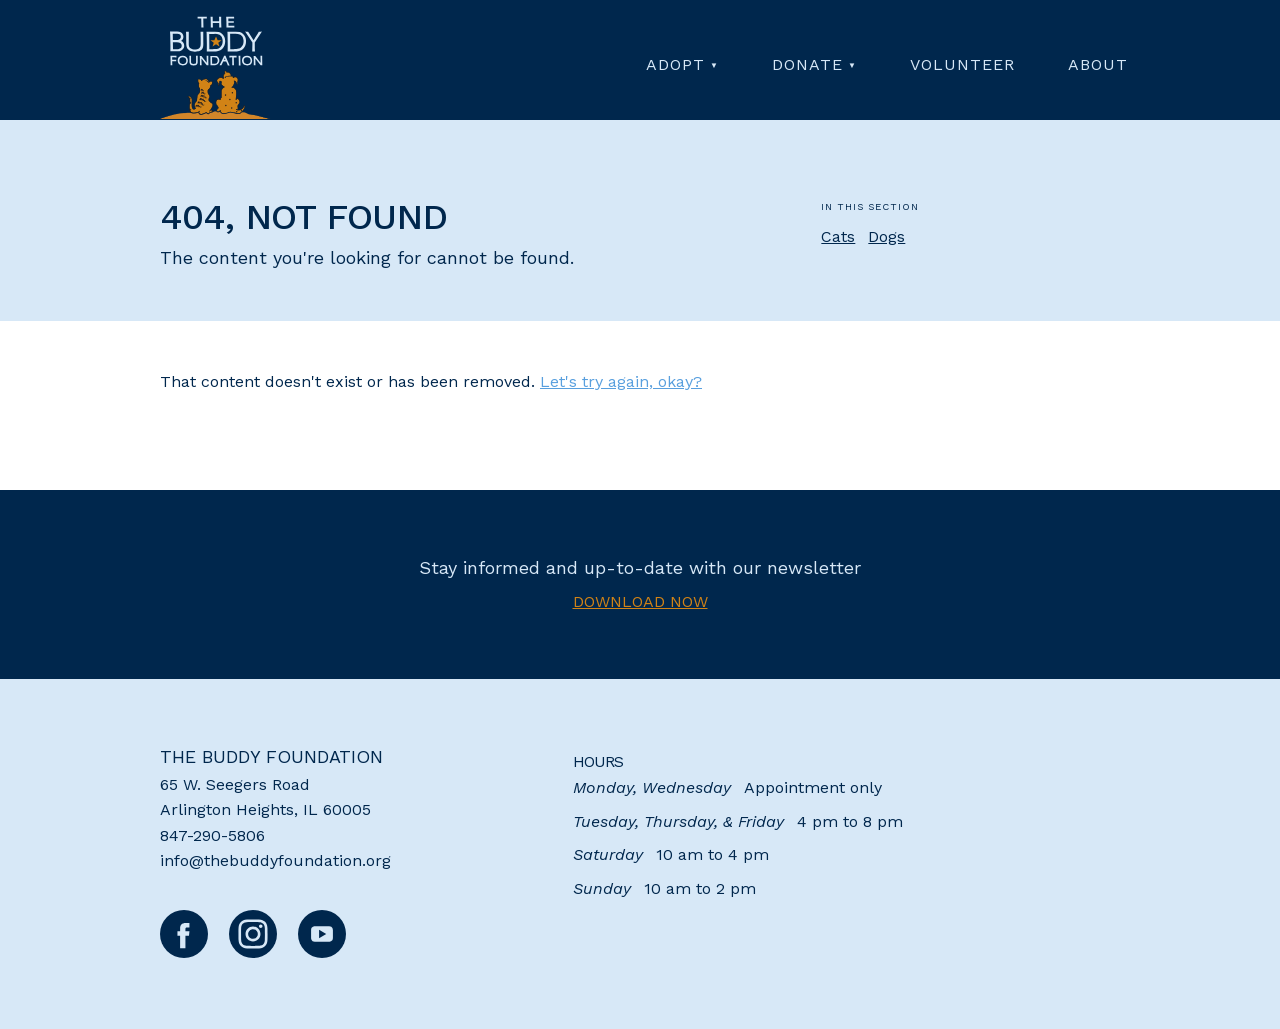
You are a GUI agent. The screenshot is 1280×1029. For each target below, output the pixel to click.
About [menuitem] (1098, 64)
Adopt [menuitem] (675, 64)
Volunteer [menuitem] (962, 64)
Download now (640, 601)
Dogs (886, 236)
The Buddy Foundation (271, 756)
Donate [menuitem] (807, 64)
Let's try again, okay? (621, 381)
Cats (838, 236)
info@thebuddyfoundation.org (275, 860)
